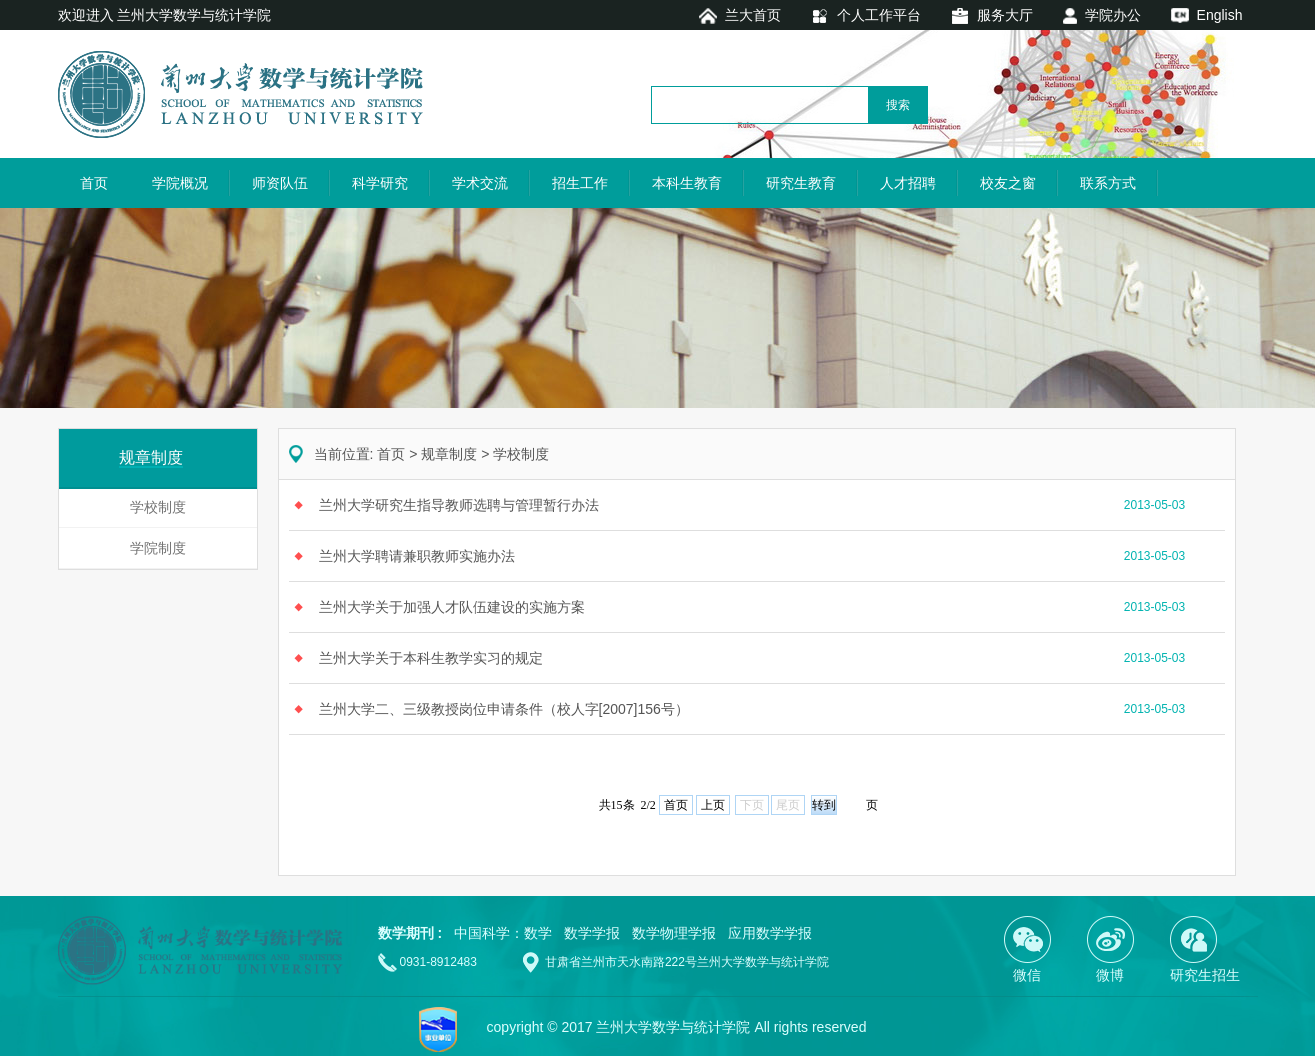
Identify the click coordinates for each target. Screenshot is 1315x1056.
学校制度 (158, 507)
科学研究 (380, 183)
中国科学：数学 (503, 933)
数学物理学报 (674, 933)
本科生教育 (687, 183)
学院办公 (1113, 15)
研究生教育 (801, 183)
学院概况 (180, 183)
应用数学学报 (770, 933)
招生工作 (580, 183)
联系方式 (1108, 183)
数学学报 (592, 933)
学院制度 (158, 548)
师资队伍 (280, 183)
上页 (713, 805)
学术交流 (480, 183)
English (1220, 15)
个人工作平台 (879, 15)
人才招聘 (908, 183)
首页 (94, 183)
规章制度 (449, 454)
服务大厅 (1005, 15)
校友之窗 (1008, 183)
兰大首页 (753, 15)
